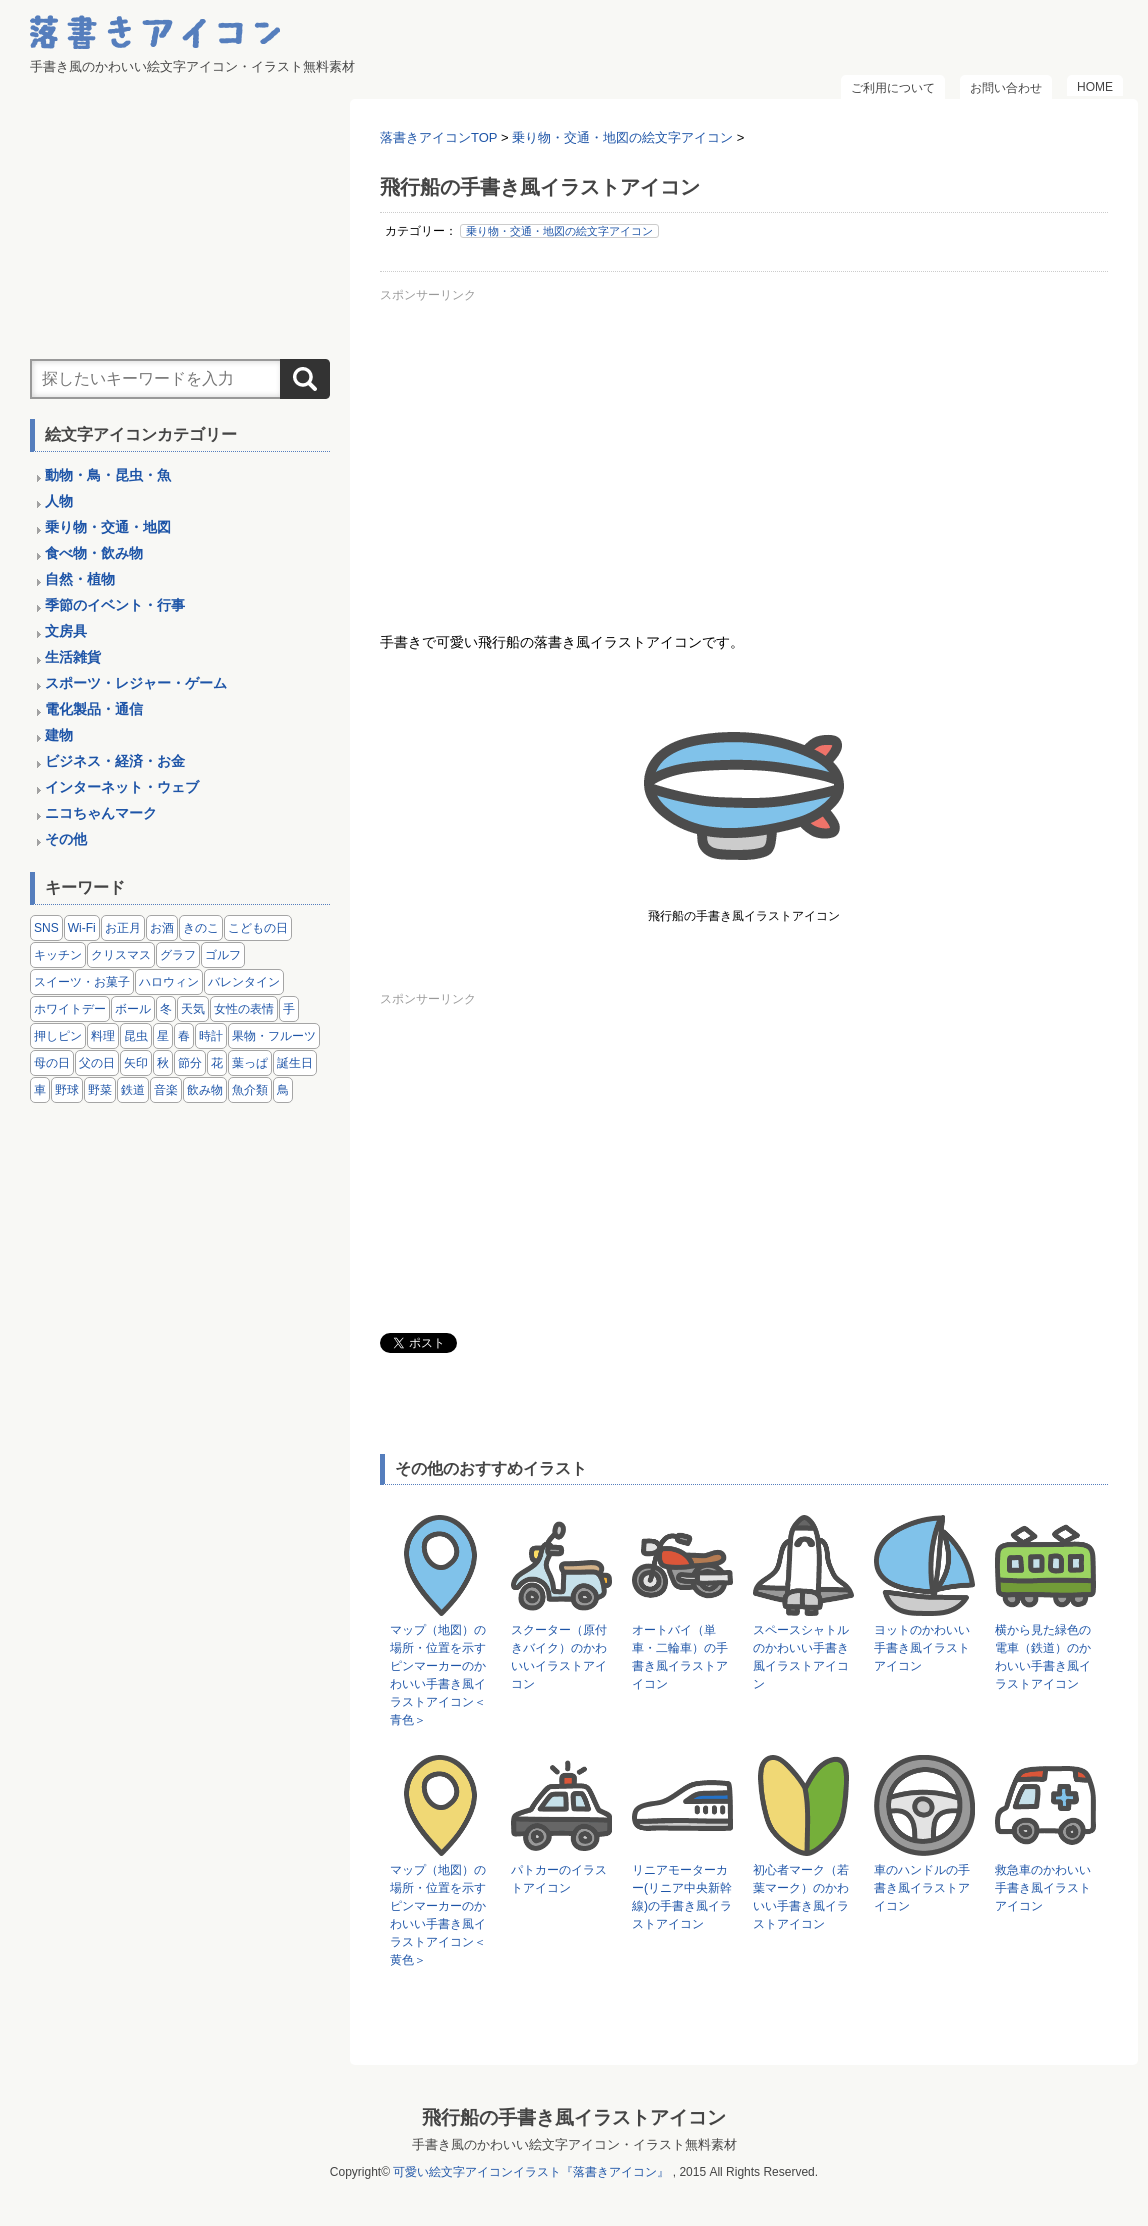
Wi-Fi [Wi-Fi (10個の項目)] (82, 928)
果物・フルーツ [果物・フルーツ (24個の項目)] (274, 1036)
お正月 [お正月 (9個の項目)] (123, 928)
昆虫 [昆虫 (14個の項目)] (136, 1036)
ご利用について (893, 88)
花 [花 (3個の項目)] (217, 1063)
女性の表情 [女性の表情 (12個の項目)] (244, 1009)
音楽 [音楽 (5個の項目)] (166, 1090)
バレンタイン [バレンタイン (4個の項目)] (244, 982)
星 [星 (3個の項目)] (163, 1036)
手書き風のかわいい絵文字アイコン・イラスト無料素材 (574, 2144)
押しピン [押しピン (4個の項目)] (58, 1036)
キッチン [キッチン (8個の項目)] (58, 955)
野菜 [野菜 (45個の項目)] (100, 1090)
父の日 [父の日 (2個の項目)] (97, 1063)
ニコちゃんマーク (101, 813)
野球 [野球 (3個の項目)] (67, 1090)
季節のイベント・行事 (115, 605)
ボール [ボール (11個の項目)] (133, 1009)
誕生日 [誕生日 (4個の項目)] (295, 1063)
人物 (59, 501)
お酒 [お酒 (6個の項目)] (162, 928)
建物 (59, 735)
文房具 (66, 631)
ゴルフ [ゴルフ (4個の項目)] (223, 955)
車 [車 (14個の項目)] (40, 1090)
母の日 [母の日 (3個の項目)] (52, 1063)
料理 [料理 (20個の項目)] (103, 1036)
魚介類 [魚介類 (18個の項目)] (250, 1090)
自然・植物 (80, 579)
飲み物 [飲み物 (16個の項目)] (205, 1090)
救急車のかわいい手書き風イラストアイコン (1043, 1888)
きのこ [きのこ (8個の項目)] (201, 928)
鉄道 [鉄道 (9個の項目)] (133, 1090)
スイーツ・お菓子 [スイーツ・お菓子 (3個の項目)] (82, 982)
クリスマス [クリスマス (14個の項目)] (121, 955)
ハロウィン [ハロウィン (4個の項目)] (169, 982)
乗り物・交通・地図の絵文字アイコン (559, 231)
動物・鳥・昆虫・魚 (108, 475)
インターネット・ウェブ (122, 787)
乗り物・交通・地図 (108, 527)
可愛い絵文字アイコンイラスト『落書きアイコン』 (531, 2172)
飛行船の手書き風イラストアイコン (574, 2117)
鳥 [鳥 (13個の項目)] (283, 1090)
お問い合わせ (1006, 88)
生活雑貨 (73, 657)
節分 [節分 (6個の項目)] (190, 1063)
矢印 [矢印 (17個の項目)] (136, 1063)
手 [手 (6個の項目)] (289, 1009)
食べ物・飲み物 (94, 553)
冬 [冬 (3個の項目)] (166, 1009)
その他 (66, 839)
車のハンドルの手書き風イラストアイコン (922, 1888)
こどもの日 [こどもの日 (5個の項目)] (258, 928)
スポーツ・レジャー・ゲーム (136, 683)
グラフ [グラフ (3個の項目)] (178, 955)
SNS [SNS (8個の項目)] (46, 928)
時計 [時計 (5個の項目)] (211, 1036)
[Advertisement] (744, 449)
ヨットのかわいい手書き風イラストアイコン (922, 1648)
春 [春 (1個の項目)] (184, 1036)
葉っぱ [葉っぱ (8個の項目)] (250, 1063)
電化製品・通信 (94, 709)
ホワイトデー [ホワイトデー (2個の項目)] (70, 1009)
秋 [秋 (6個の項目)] (163, 1063)
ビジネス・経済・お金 (115, 761)
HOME (1095, 87)
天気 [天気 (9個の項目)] (193, 1009)
